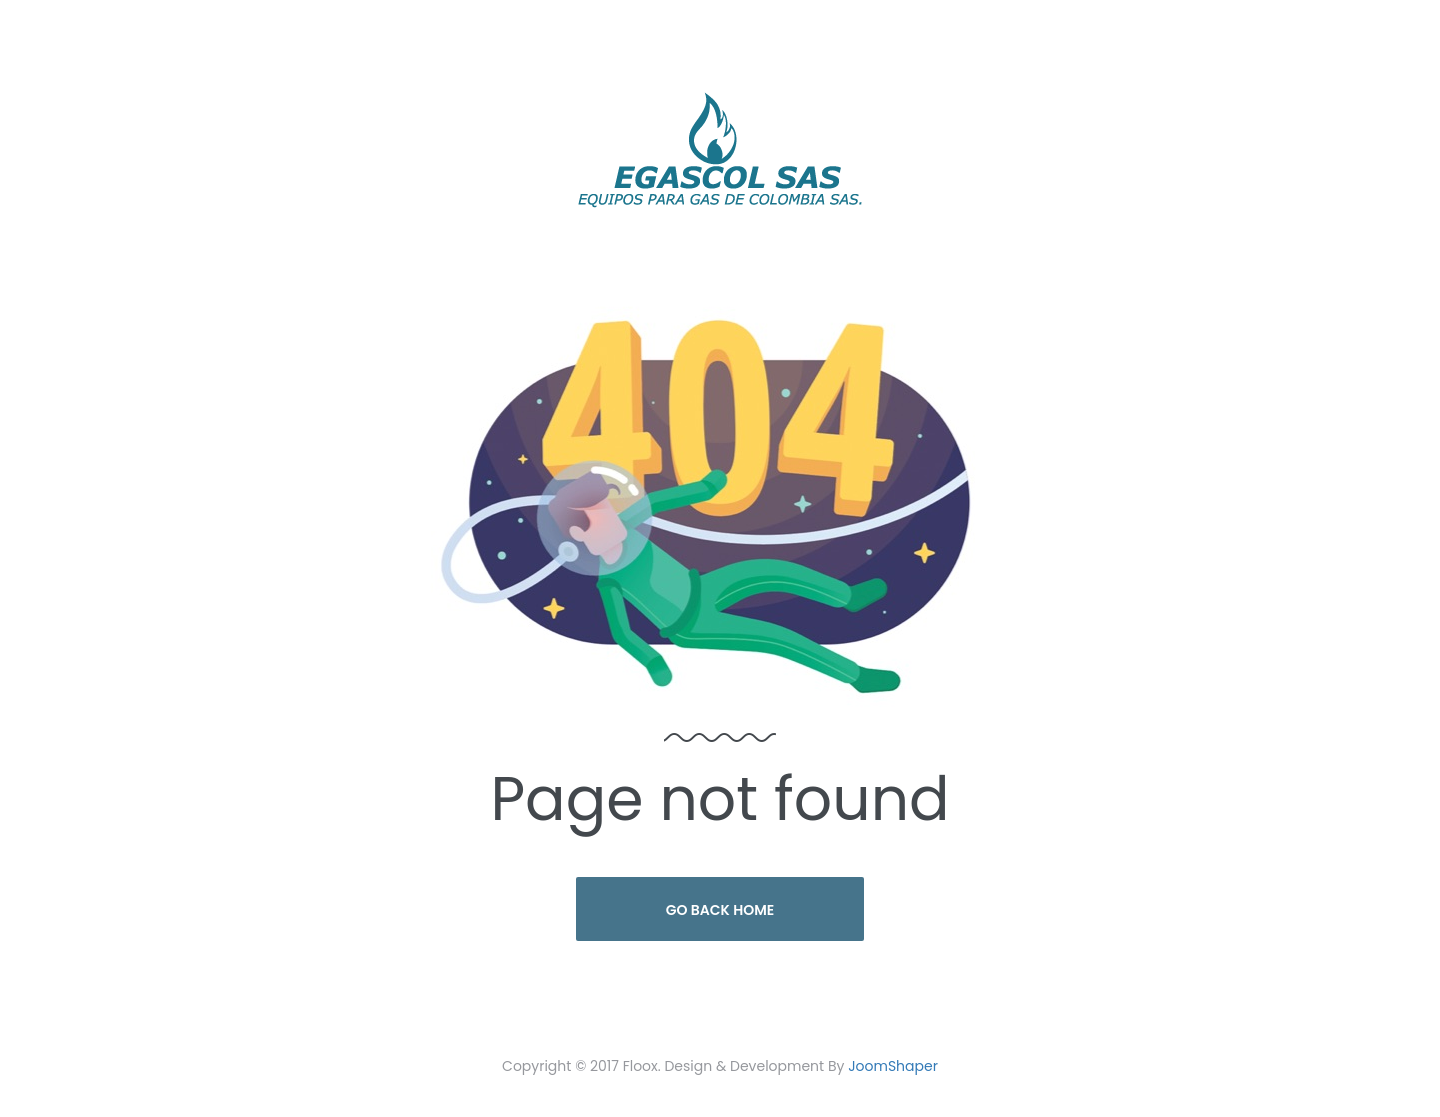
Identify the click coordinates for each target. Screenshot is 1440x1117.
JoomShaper (893, 1066)
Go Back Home (720, 910)
